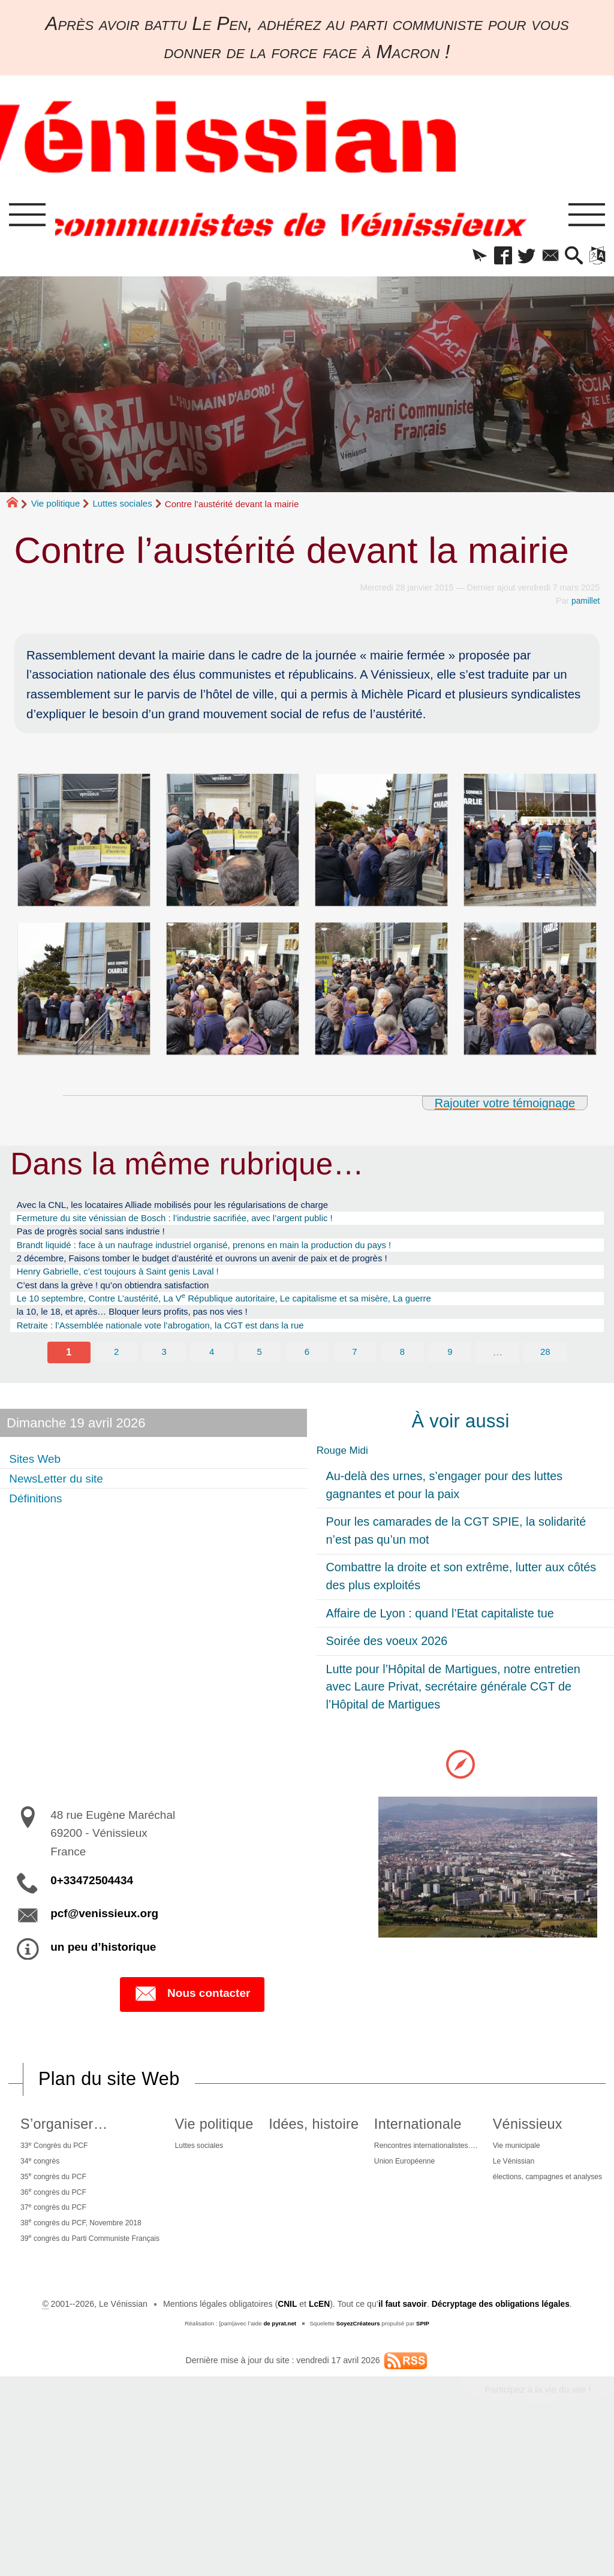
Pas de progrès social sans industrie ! (103, 1240)
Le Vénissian (272, 2363)
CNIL (284, 2448)
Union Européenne (507, 2193)
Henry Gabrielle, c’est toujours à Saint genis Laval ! (134, 1287)
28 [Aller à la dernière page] (546, 1378)
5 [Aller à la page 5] (259, 1378)
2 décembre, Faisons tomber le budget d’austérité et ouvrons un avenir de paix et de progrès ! (233, 1272)
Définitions (40, 1525)
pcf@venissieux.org (104, 1942)
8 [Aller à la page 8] (403, 1378)
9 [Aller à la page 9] (450, 1378)
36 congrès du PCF (69, 2228)
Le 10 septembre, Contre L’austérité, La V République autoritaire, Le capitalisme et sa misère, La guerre (258, 1317)
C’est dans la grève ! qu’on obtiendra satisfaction (129, 1303)
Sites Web (40, 1484)
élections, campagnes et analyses (311, 2381)
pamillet (585, 605)
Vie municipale (275, 2346)
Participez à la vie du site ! (536, 2534)
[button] (459, 259)
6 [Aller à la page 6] (307, 1378)
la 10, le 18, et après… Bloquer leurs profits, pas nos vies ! (151, 1334)
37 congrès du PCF (69, 2245)
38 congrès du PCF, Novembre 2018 (101, 2263)
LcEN (316, 2448)
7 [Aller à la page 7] (355, 1378)
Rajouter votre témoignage (502, 1107)
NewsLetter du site (64, 1505)
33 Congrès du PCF (70, 2175)
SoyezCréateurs (358, 2467)
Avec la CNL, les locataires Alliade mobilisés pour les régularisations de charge (198, 1209)
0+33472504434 (91, 1909)
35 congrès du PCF (69, 2210)
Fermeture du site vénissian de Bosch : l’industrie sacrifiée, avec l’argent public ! (201, 1225)
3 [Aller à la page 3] (164, 1378)
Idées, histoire (390, 2153)
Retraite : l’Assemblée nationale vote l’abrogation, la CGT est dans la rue (184, 1349)
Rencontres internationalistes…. (532, 2175)
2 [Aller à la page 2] (116, 1378)
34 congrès (53, 2193)
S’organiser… (76, 2153)
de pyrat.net (279, 2467)
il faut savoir (401, 2448)
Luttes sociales (122, 508)
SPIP (424, 2467)
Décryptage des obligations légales (502, 2448)
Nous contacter (192, 2022)
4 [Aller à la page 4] (212, 1378)
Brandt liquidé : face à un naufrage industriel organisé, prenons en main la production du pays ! (235, 1256)
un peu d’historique (103, 1975)
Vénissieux (284, 2323)
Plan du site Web (110, 2107)
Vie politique (55, 508)
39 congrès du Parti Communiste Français (111, 2281)
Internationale (517, 2153)
